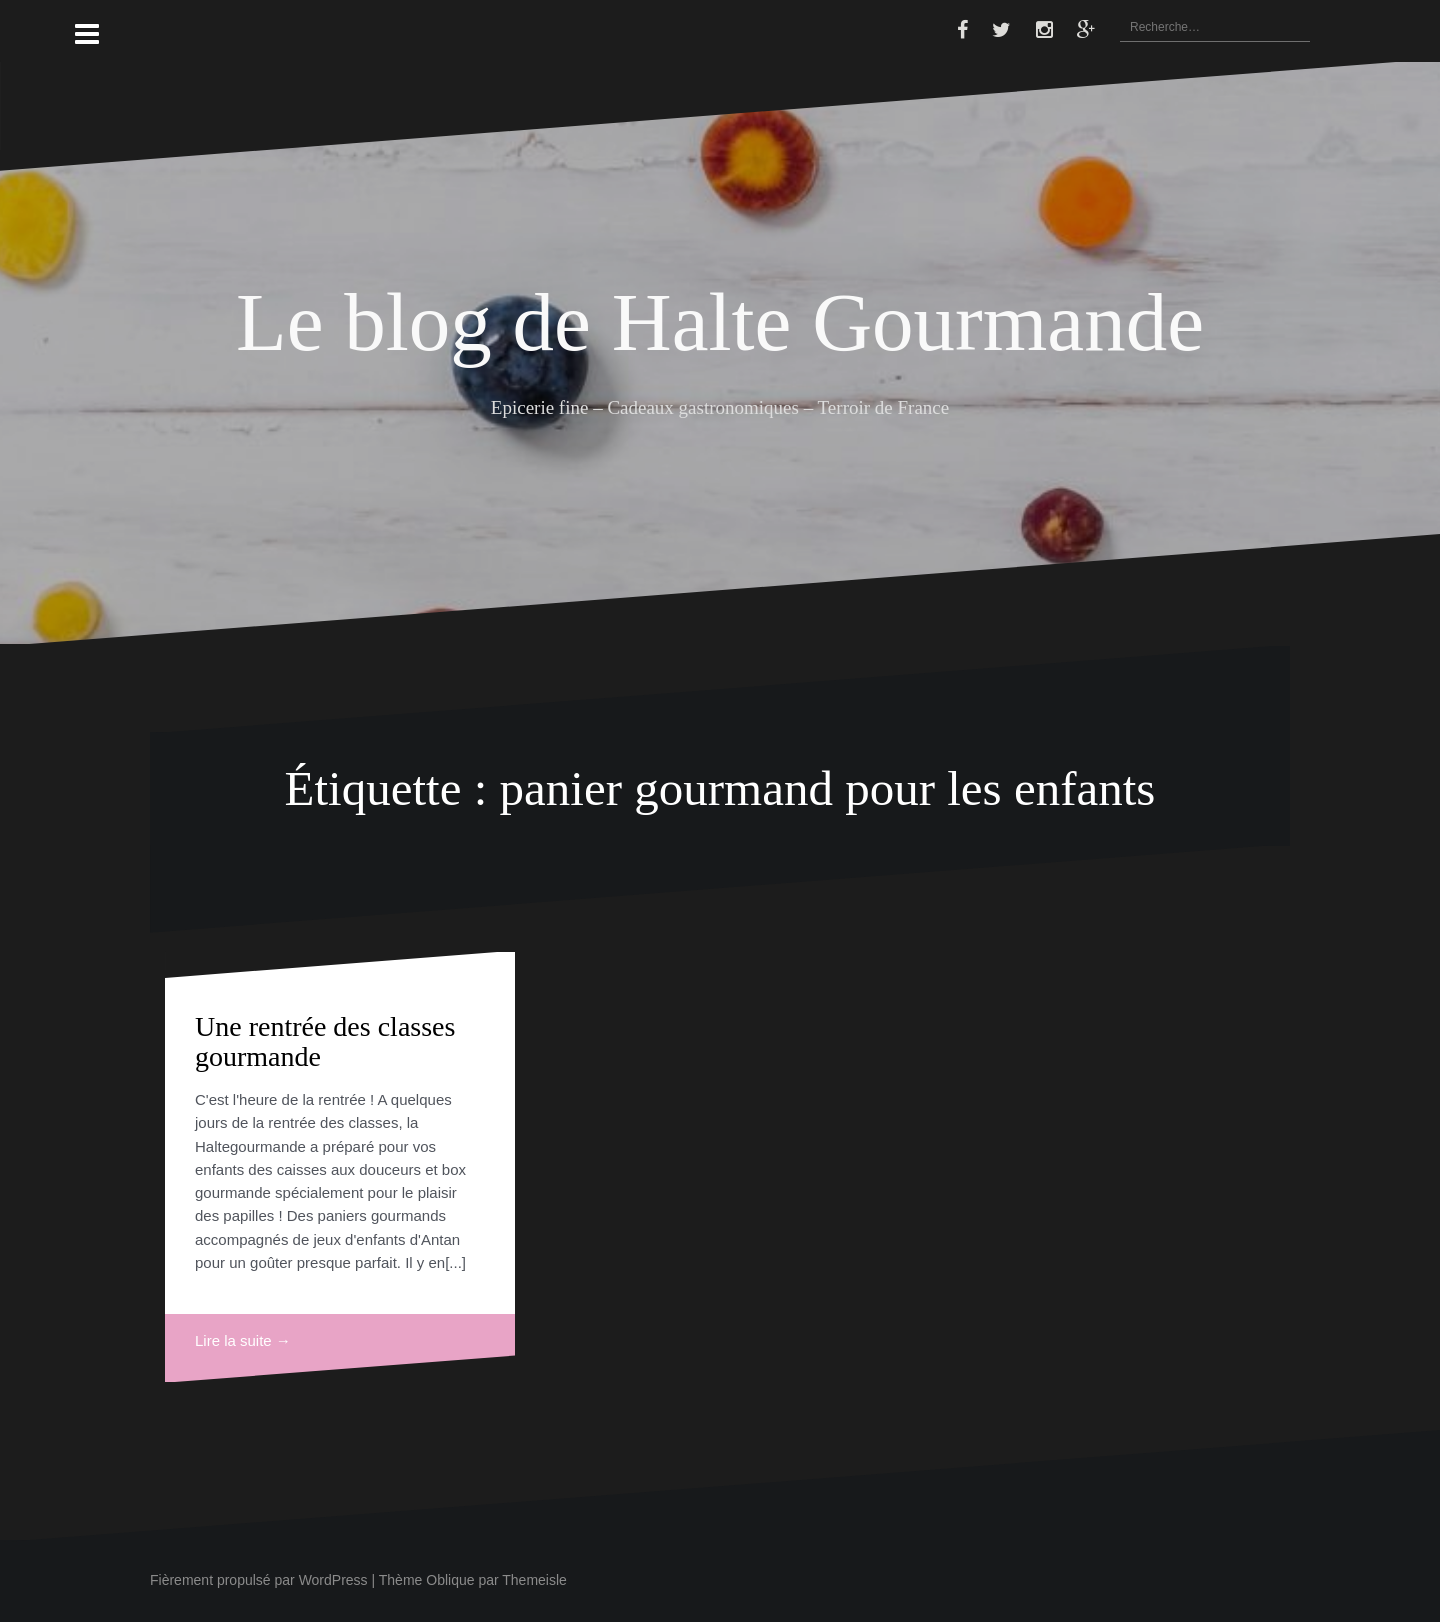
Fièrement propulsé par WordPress (259, 1580)
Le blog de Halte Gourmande (720, 322)
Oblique (450, 1580)
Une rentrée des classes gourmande (325, 1042)
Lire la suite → (243, 1340)
